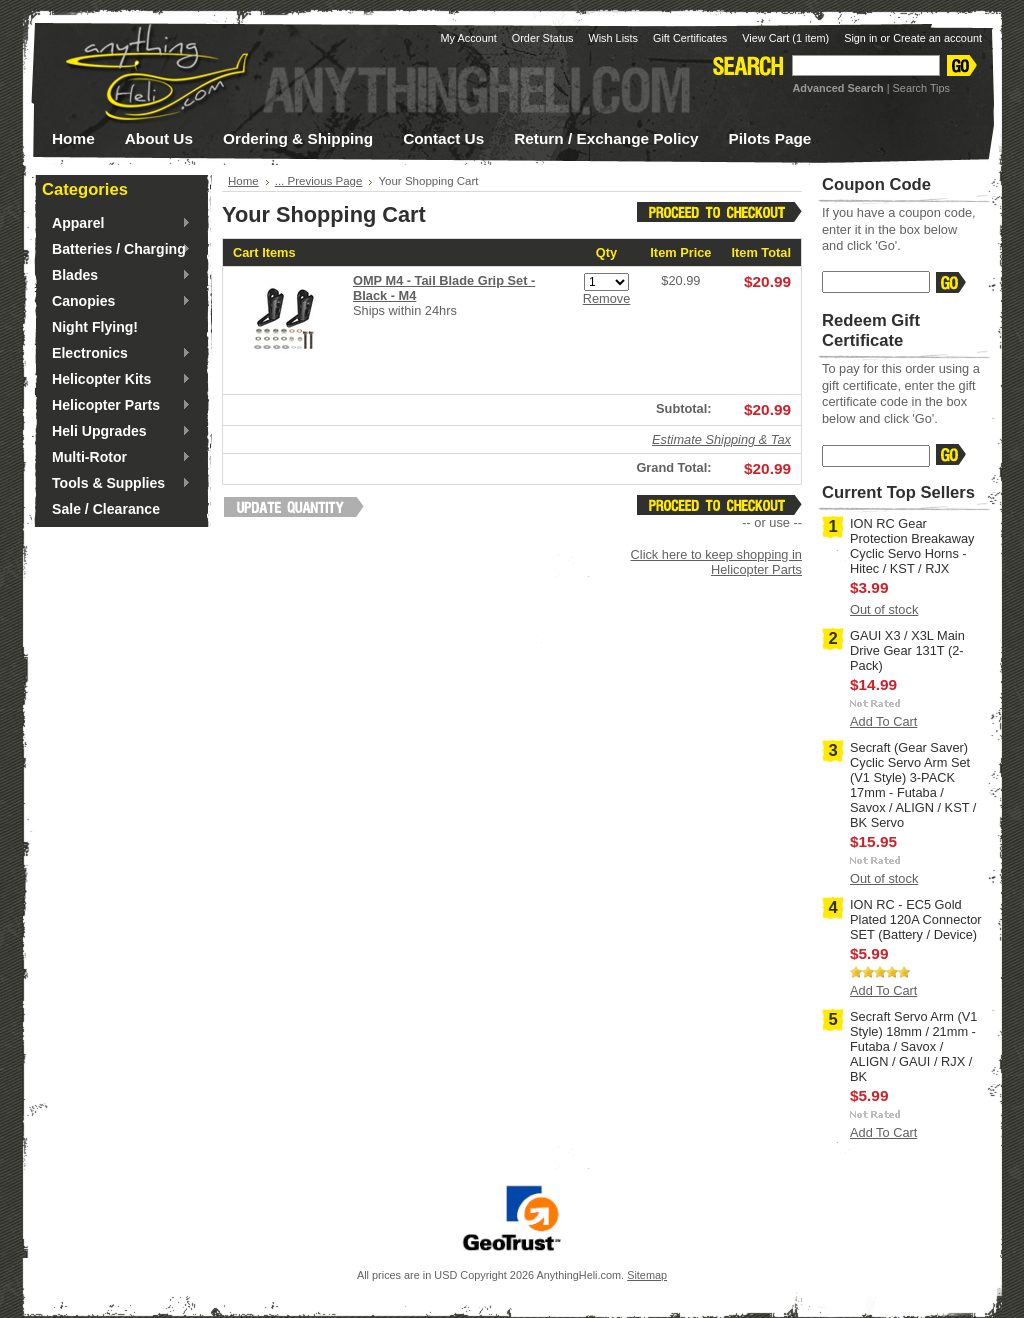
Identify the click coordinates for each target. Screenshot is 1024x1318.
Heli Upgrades (116, 432)
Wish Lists (613, 38)
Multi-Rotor (116, 458)
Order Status (543, 38)
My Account (469, 38)
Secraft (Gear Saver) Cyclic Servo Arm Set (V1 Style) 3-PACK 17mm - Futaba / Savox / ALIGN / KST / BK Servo (913, 785)
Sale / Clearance (106, 509)
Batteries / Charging (116, 250)
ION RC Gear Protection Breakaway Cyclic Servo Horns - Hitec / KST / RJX (912, 546)
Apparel (116, 224)
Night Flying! (95, 327)
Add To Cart (883, 721)
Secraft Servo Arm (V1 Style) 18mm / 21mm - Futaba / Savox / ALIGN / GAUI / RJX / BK (913, 1046)
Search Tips (921, 88)
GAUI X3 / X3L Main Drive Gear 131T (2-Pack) (907, 650)
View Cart (785, 38)
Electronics (116, 354)
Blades (116, 276)
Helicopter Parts (116, 406)
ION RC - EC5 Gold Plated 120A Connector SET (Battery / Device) (916, 919)
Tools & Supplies (116, 484)
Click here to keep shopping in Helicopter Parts (716, 562)
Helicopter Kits (116, 380)
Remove (607, 298)
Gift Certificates (690, 38)
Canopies (116, 302)
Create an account (937, 38)
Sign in (860, 38)
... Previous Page (319, 181)
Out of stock (884, 609)
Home (243, 181)
